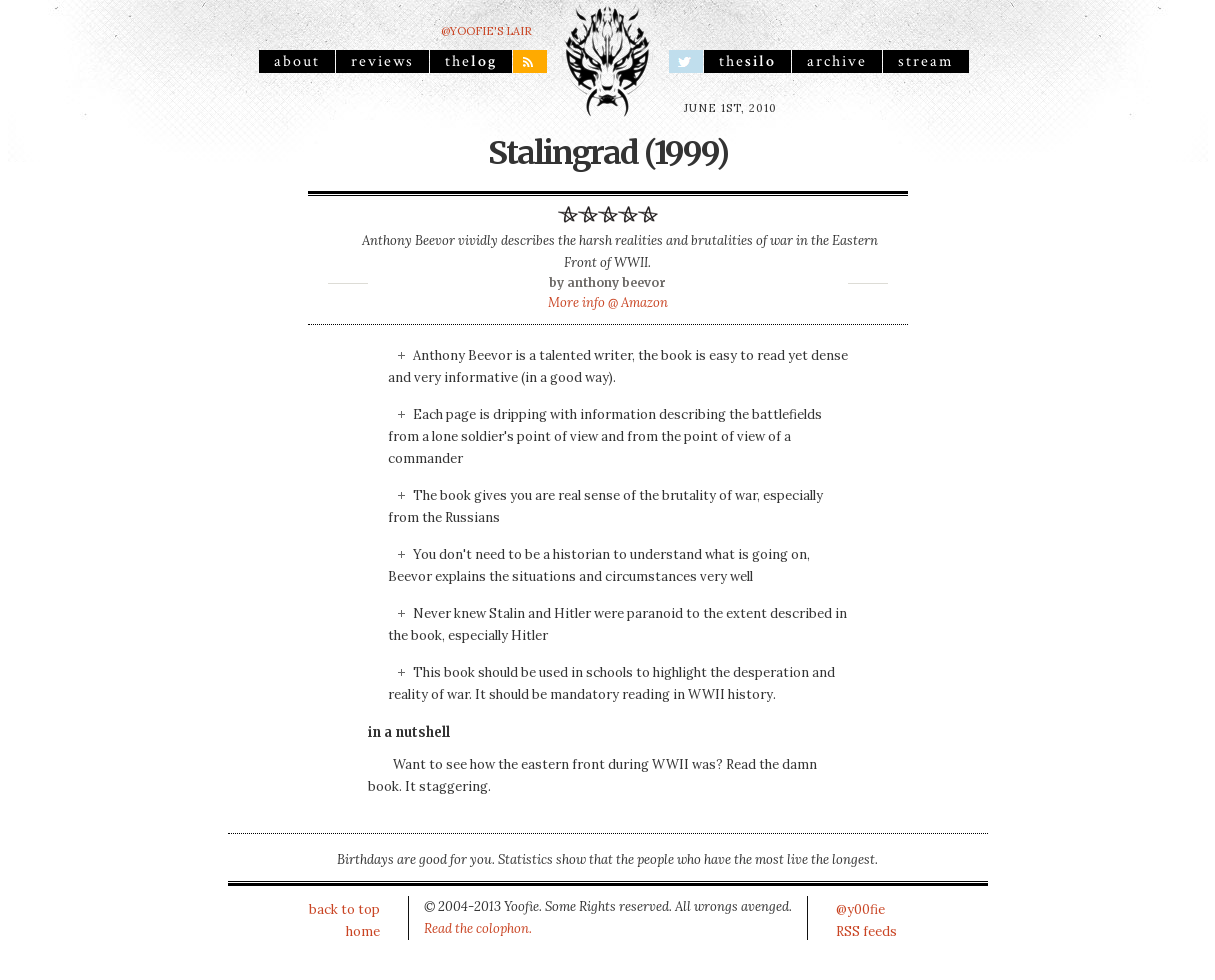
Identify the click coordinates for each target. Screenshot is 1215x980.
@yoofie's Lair (486, 31)
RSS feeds (866, 931)
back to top (344, 909)
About (297, 61)
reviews (382, 61)
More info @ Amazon (608, 302)
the (471, 61)
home (363, 931)
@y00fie (860, 909)
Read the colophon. (478, 928)
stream (926, 61)
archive (837, 61)
